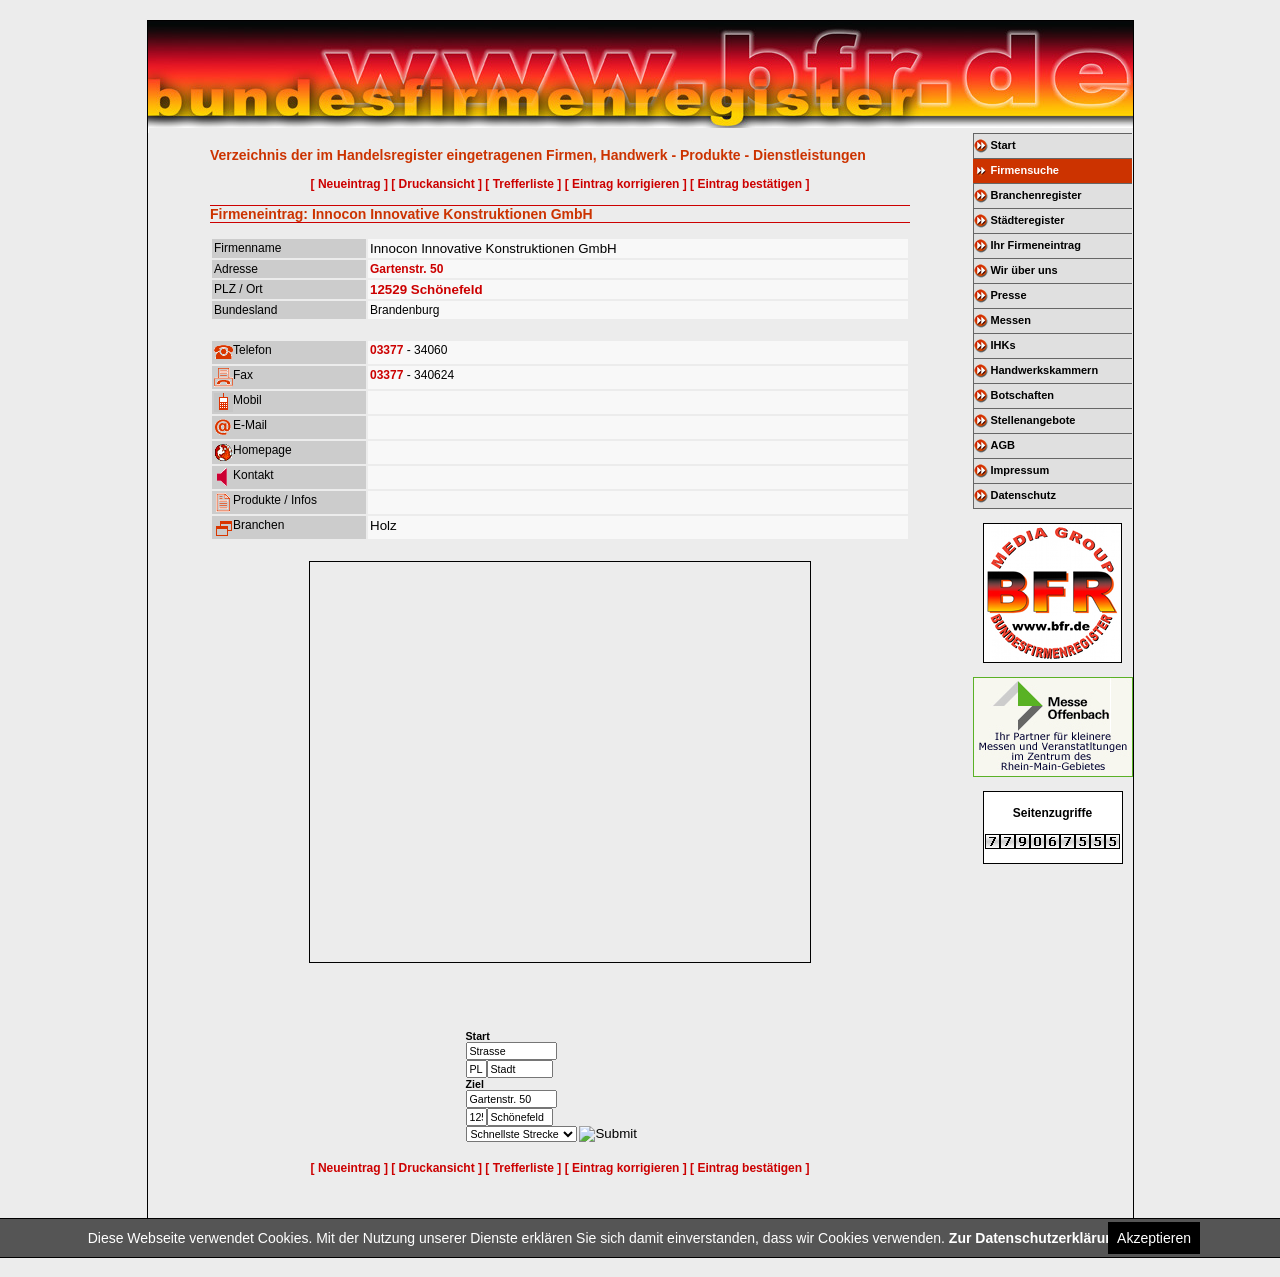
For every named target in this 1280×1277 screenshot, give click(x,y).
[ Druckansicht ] (436, 184)
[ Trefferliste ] (523, 184)
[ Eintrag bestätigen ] (749, 184)
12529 (388, 289)
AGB (1003, 445)
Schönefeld (447, 289)
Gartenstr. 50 (406, 269)
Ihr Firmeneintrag (1036, 245)
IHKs (1003, 345)
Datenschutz (1023, 495)
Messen (1011, 320)
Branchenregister (1036, 195)
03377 (386, 350)
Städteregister (1028, 220)
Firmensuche (1025, 170)
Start (1003, 145)
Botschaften (1023, 395)
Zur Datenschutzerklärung (1035, 1238)
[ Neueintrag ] (349, 184)
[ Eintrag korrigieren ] (626, 184)
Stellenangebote (1033, 420)
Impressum (1020, 470)
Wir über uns (1024, 270)
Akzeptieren (1154, 1238)
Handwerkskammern (1045, 370)
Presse (1009, 295)
